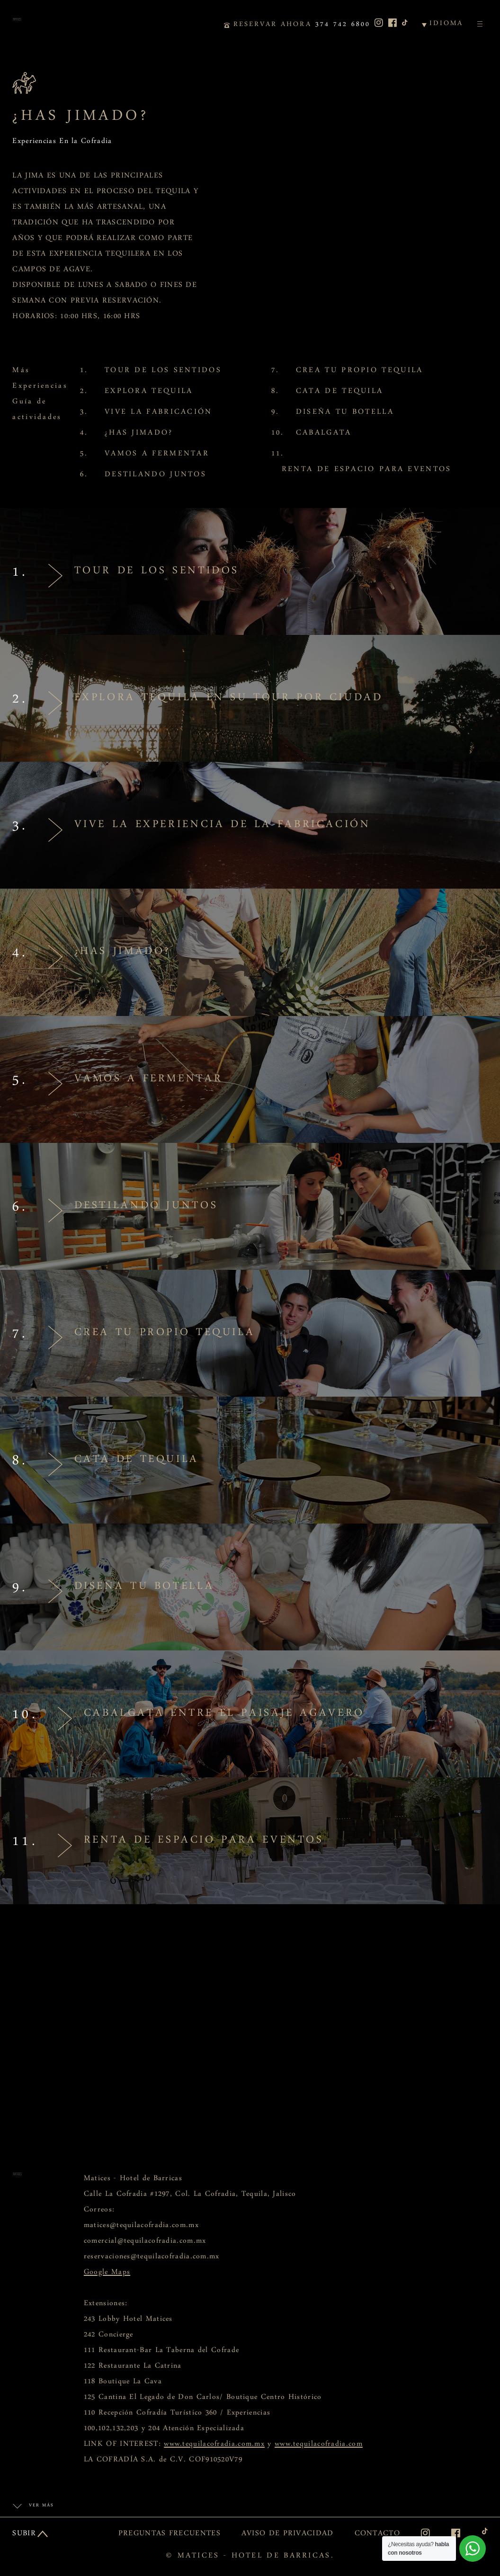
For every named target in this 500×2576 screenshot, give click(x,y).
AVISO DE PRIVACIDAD (287, 2535)
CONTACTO (377, 2535)
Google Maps (107, 2274)
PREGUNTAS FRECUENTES (169, 2535)
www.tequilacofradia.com (319, 2446)
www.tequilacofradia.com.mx (214, 2446)
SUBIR (24, 2535)
